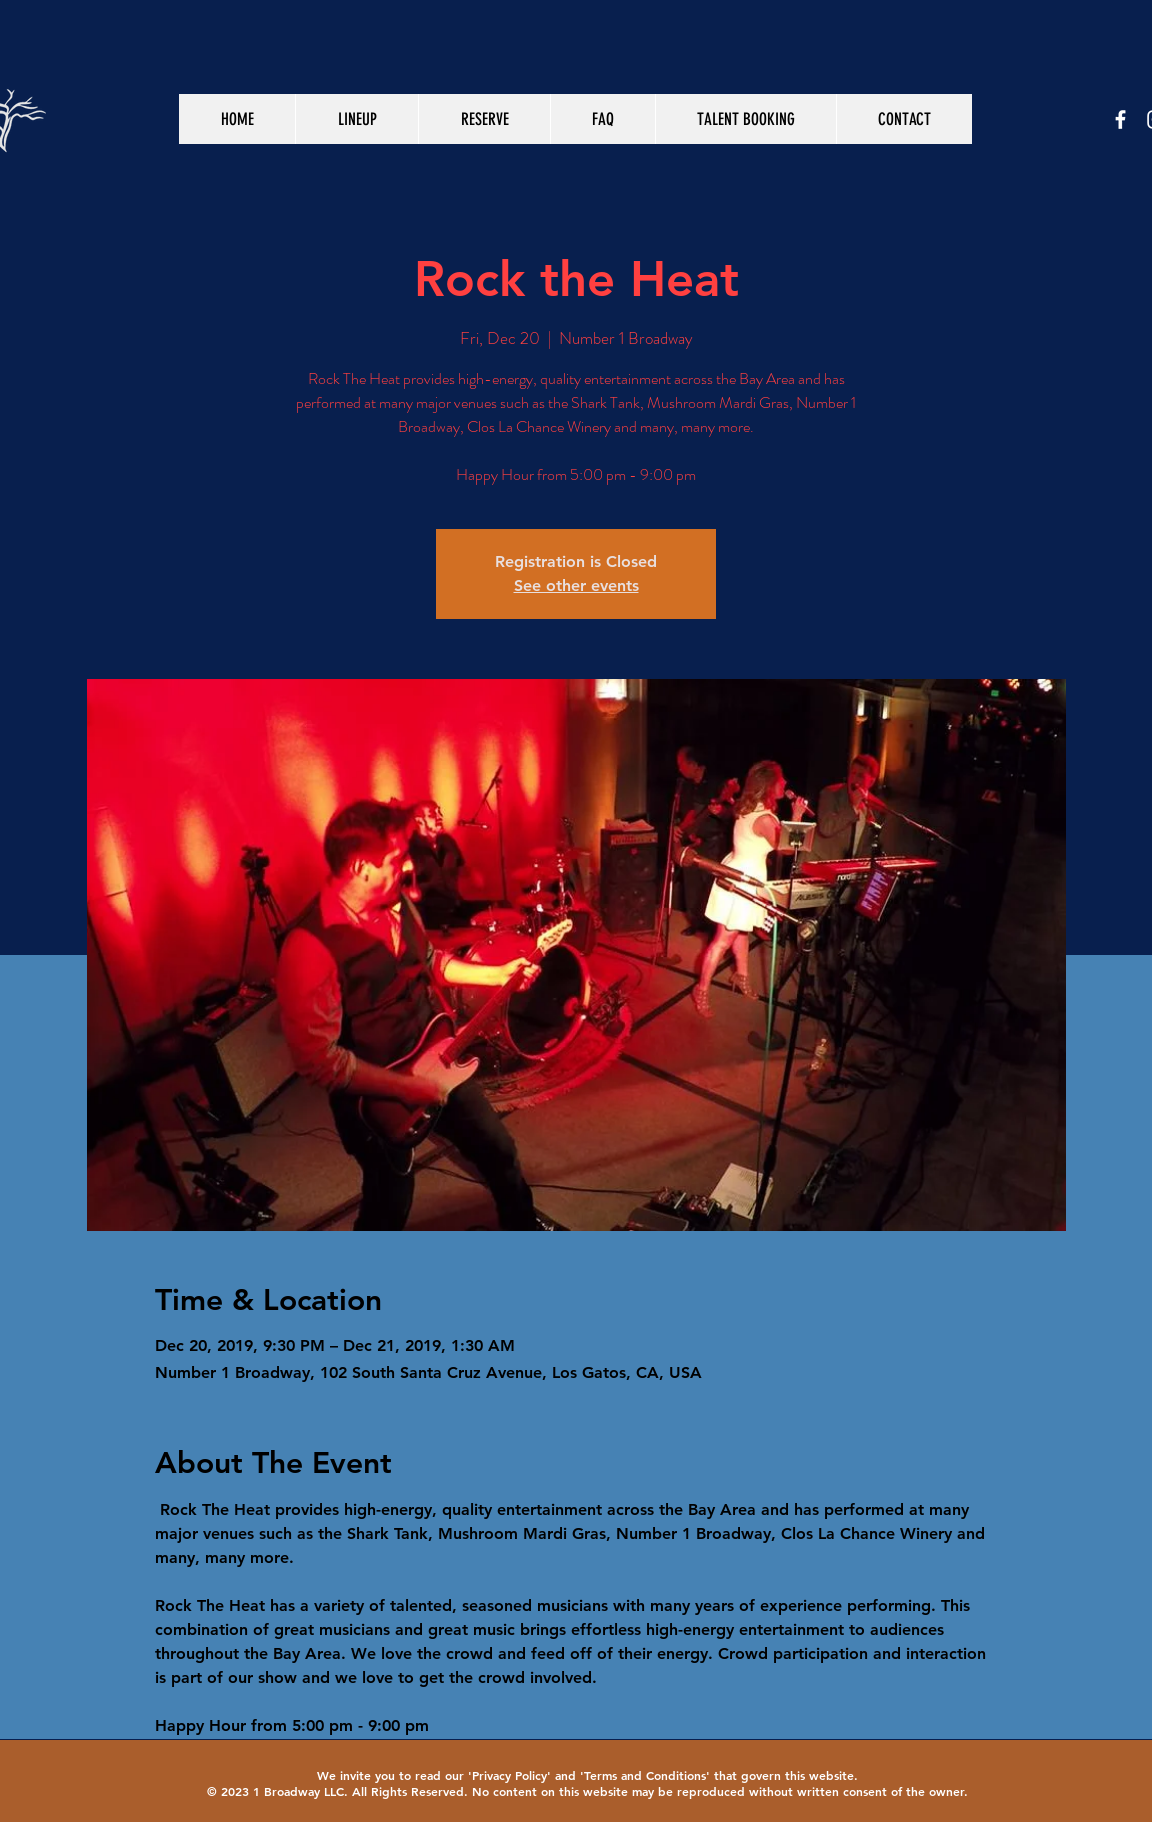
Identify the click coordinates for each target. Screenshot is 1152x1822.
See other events (576, 585)
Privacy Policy (509, 1775)
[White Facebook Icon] (1120, 119)
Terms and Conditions (645, 1775)
